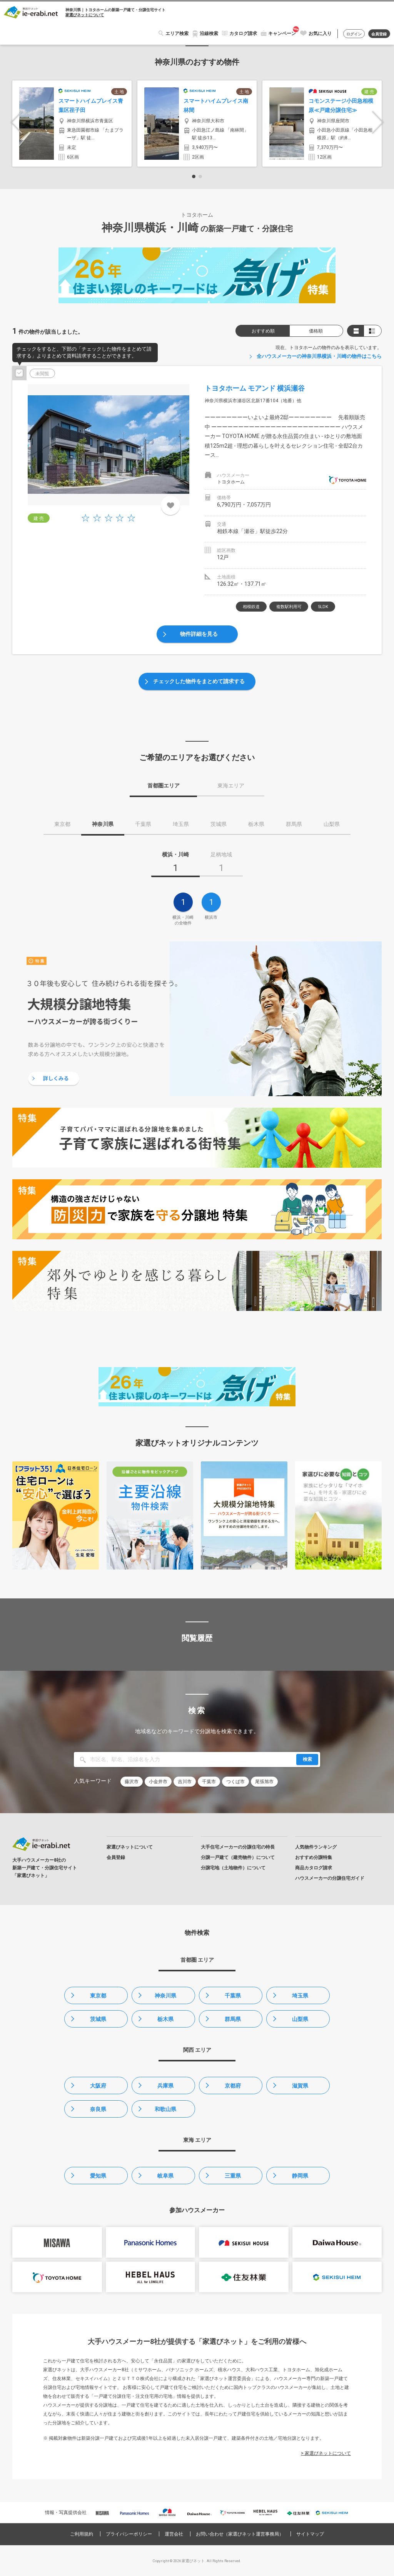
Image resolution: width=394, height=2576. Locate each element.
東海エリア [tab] (230, 785)
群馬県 (233, 2019)
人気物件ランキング (316, 1847)
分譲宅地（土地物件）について (233, 1868)
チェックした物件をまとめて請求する (199, 681)
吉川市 (185, 1781)
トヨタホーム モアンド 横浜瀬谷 (255, 388)
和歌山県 (165, 2109)
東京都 (98, 1996)
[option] (72, 123)
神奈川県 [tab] (103, 824)
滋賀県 (300, 2086)
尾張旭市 (264, 1781)
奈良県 (98, 2109)
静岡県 (300, 2176)
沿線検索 (209, 33)
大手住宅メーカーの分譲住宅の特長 (238, 1847)
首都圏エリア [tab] (163, 785)
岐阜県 (165, 2176)
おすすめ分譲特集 (313, 1857)
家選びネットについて (84, 15)
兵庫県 (165, 2086)
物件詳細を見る (199, 634)
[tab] (175, 864)
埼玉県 (300, 1996)
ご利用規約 (81, 2534)
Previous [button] (16, 122)
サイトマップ (310, 2534)
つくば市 (235, 1781)
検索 (307, 1759)
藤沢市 (132, 1781)
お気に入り (320, 33)
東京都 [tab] (62, 824)
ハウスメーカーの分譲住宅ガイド (329, 1878)
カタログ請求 (243, 33)
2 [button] (200, 176)
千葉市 (209, 1781)
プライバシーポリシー (129, 2534)
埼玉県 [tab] (181, 824)
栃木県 (165, 2019)
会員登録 (379, 34)
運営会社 (174, 2534)
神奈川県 (165, 1996)
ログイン (354, 34)
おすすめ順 (263, 331)
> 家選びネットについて (326, 2453)
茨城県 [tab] (218, 824)
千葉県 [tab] (143, 824)
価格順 (316, 331)
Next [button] (378, 122)
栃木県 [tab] (256, 824)
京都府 (233, 2086)
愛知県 (98, 2176)
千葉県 (233, 1996)
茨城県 (98, 2019)
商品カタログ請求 (313, 1868)
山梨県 (300, 2019)
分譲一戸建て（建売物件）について (238, 1857)
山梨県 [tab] (332, 824)
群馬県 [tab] (294, 824)
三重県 (233, 2176)
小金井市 (158, 1781)
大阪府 (98, 2086)
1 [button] (193, 176)
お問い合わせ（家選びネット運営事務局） (240, 2534)
